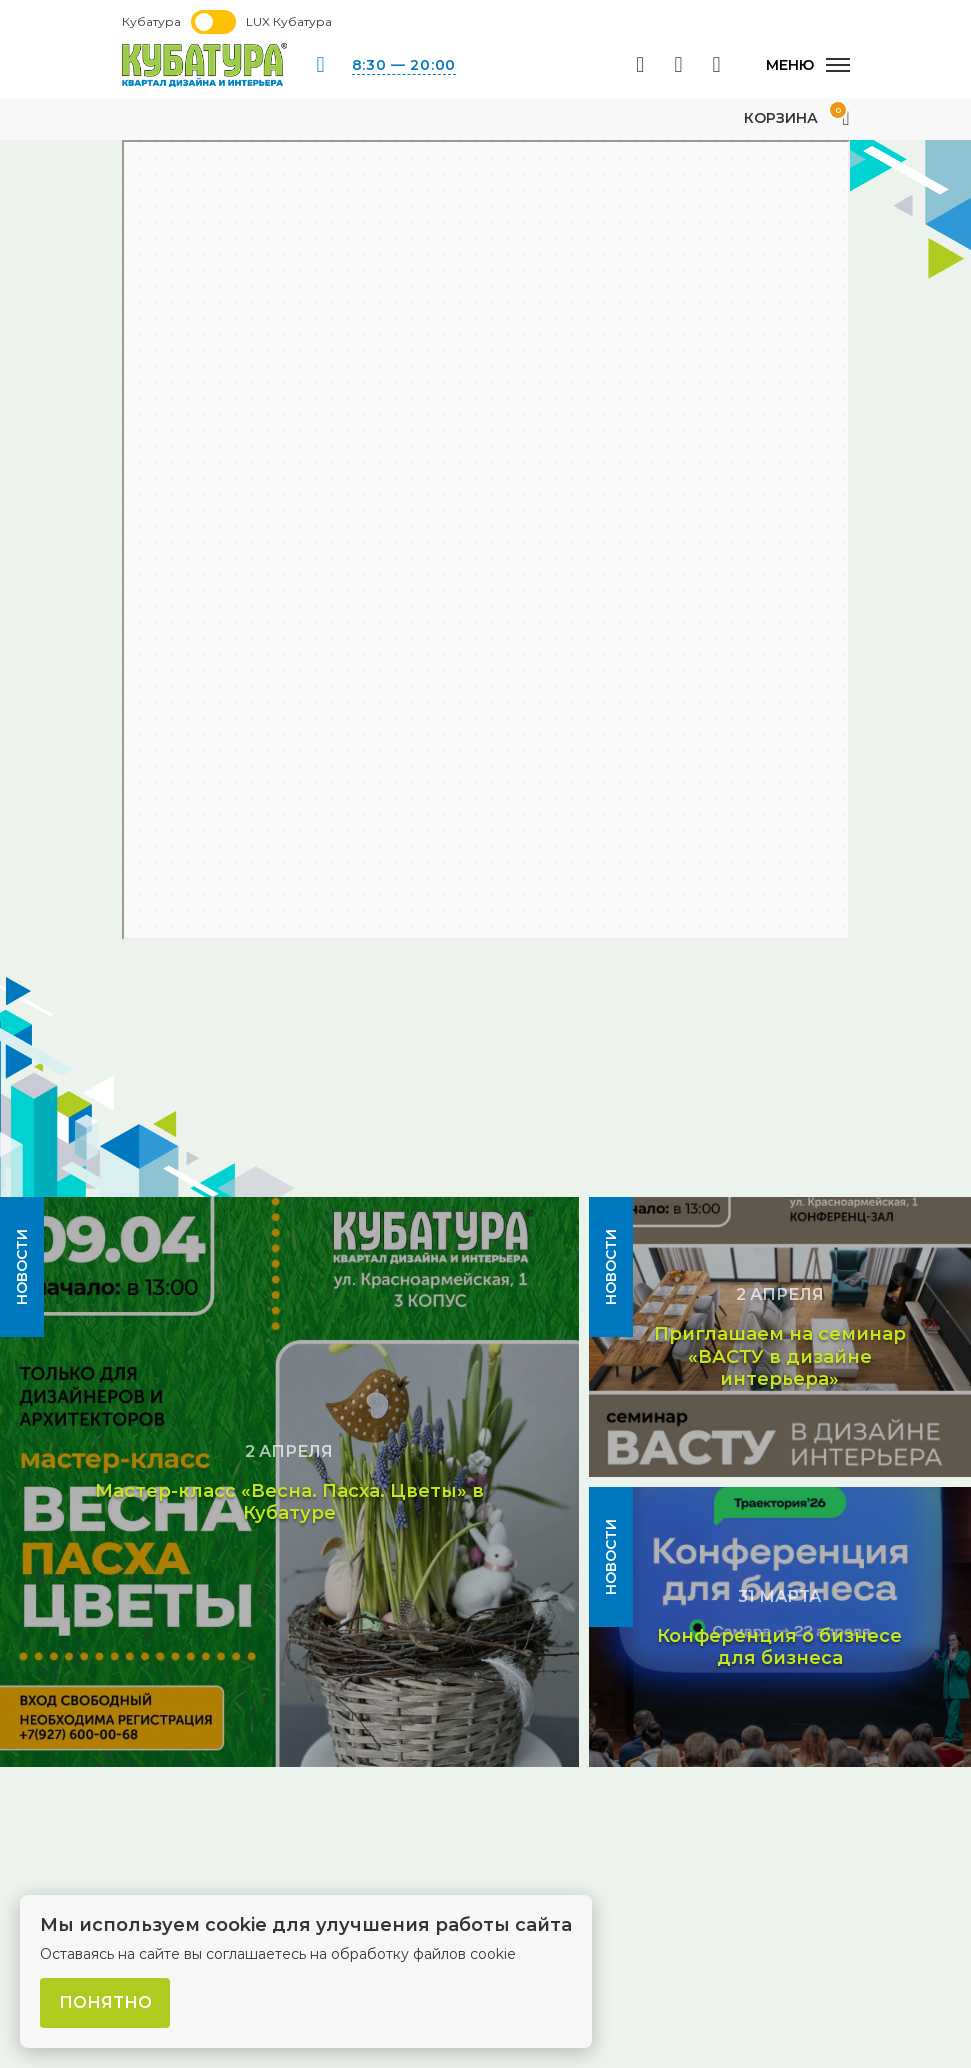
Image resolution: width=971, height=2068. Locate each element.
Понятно (105, 2002)
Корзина (797, 118)
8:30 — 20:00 (404, 65)
